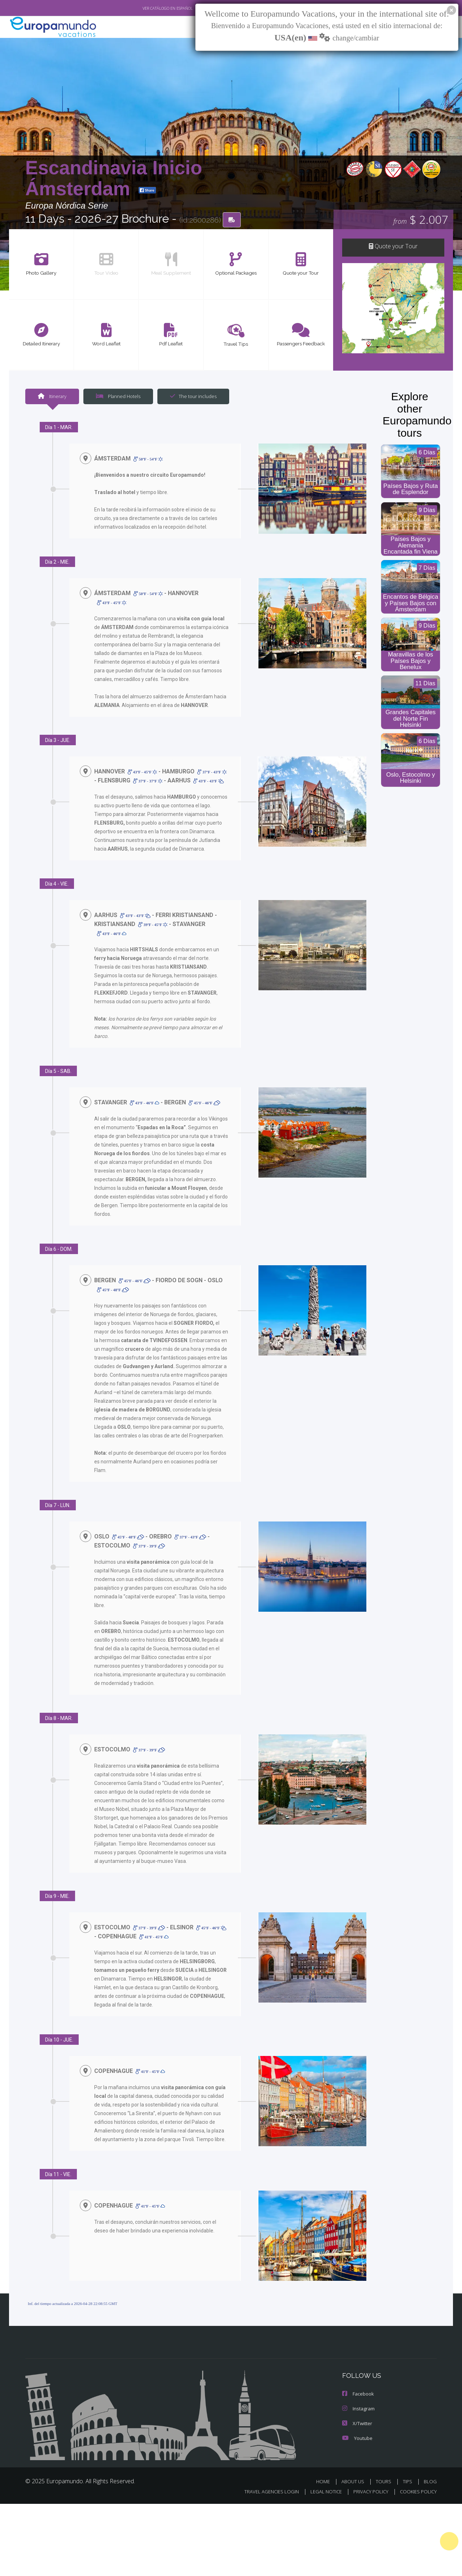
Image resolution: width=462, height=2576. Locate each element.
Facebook (358, 2427)
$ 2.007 (420, 219)
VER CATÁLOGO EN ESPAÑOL (151, 8)
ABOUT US (360, 2513)
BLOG (430, 2513)
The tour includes (191, 396)
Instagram (358, 2442)
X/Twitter (357, 2456)
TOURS (388, 2513)
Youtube (357, 2470)
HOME (332, 2513)
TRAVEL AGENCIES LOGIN (279, 2523)
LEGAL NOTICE (331, 2523)
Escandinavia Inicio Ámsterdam (113, 178)
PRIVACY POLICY (374, 2523)
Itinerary (52, 396)
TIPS (410, 2513)
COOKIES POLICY (419, 2523)
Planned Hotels (117, 396)
